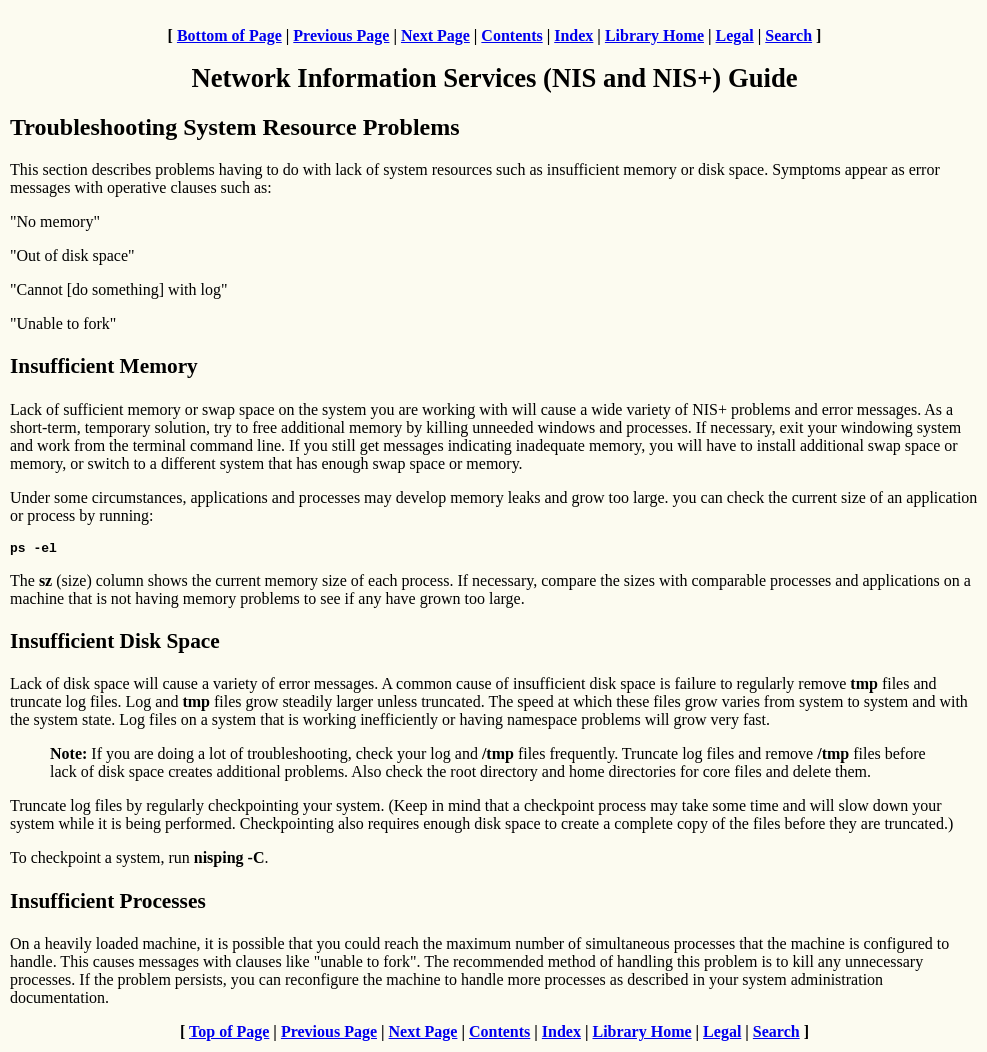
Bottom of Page (229, 35)
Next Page (435, 35)
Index (573, 35)
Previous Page (341, 35)
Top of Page (229, 1034)
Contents (511, 35)
